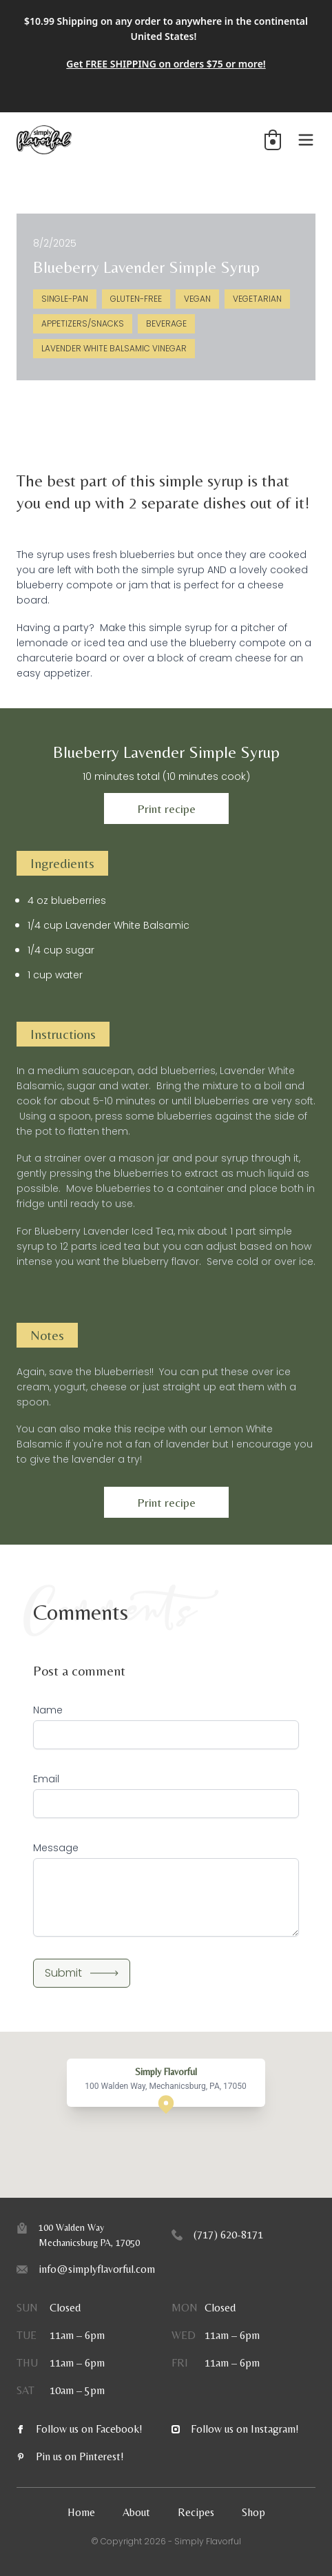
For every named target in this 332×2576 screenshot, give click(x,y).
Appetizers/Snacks (82, 323)
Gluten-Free (136, 299)
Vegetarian (257, 299)
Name (48, 1710)
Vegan (197, 299)
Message (56, 1848)
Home (81, 2512)
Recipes (196, 2512)
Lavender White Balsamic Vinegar (114, 348)
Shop (253, 2512)
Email (46, 1779)
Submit (81, 1973)
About (136, 2512)
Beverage (166, 323)
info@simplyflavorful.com (97, 2269)
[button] (272, 140)
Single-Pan (64, 299)
